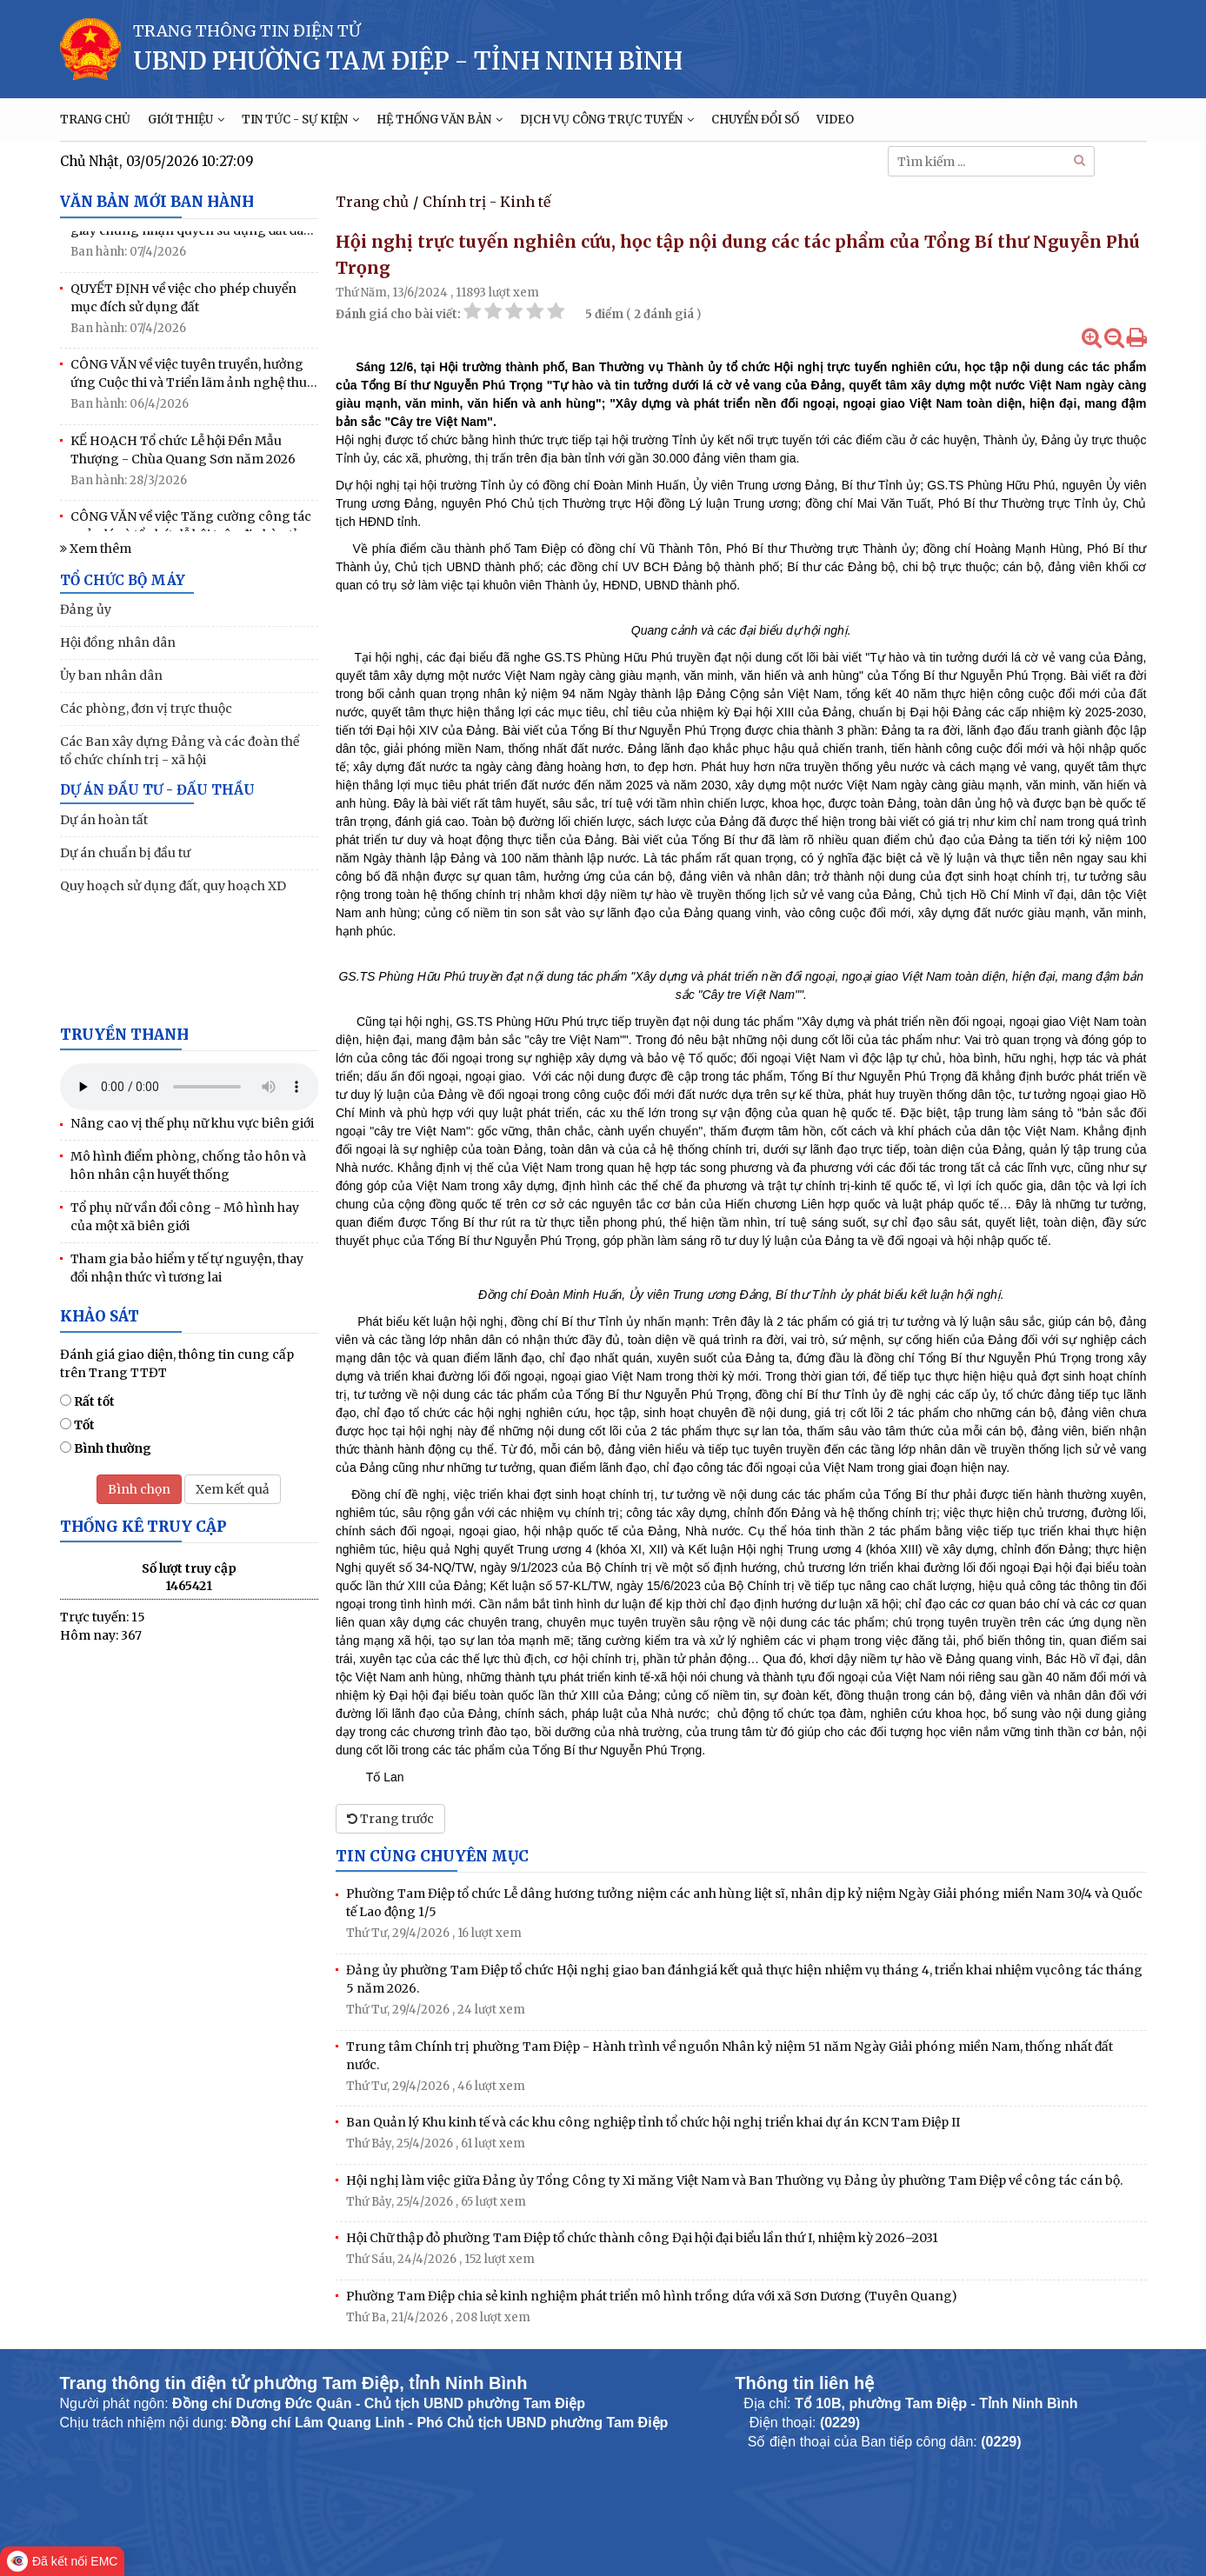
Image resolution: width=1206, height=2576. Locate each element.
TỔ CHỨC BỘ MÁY (122, 580)
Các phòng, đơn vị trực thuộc (146, 708)
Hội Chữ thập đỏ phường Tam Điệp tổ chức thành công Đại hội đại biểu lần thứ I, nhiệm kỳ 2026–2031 (642, 2238)
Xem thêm (95, 548)
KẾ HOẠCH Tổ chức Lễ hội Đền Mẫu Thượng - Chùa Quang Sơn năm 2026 (183, 454)
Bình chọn (139, 1489)
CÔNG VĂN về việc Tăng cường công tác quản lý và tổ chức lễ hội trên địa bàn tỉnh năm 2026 (192, 531)
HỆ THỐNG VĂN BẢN (439, 119)
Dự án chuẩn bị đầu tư (125, 853)
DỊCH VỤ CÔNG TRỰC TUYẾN (607, 119)
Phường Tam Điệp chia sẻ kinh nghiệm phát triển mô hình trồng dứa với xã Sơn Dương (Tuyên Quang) (651, 2296)
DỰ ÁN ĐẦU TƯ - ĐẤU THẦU (157, 790)
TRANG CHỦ (95, 119)
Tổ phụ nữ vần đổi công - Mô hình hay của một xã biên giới (184, 1217)
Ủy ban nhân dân (111, 675)
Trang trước (390, 1819)
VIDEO (835, 119)
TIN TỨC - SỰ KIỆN (300, 119)
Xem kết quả (233, 1489)
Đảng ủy (85, 609)
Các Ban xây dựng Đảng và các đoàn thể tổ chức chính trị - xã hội (179, 751)
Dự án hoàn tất (104, 820)
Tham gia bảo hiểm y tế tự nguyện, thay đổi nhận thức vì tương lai (186, 1268)
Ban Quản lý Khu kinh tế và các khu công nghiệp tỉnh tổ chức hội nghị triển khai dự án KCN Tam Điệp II (653, 2122)
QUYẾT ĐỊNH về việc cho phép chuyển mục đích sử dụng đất (183, 302)
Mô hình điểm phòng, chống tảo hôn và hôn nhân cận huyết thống (188, 1165)
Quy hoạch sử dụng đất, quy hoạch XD (173, 886)
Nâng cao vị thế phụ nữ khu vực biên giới (192, 1123)
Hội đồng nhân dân (118, 642)
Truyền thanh (124, 1034)
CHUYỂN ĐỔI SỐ (755, 119)
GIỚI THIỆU (186, 119)
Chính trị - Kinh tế (486, 201)
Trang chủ (372, 201)
